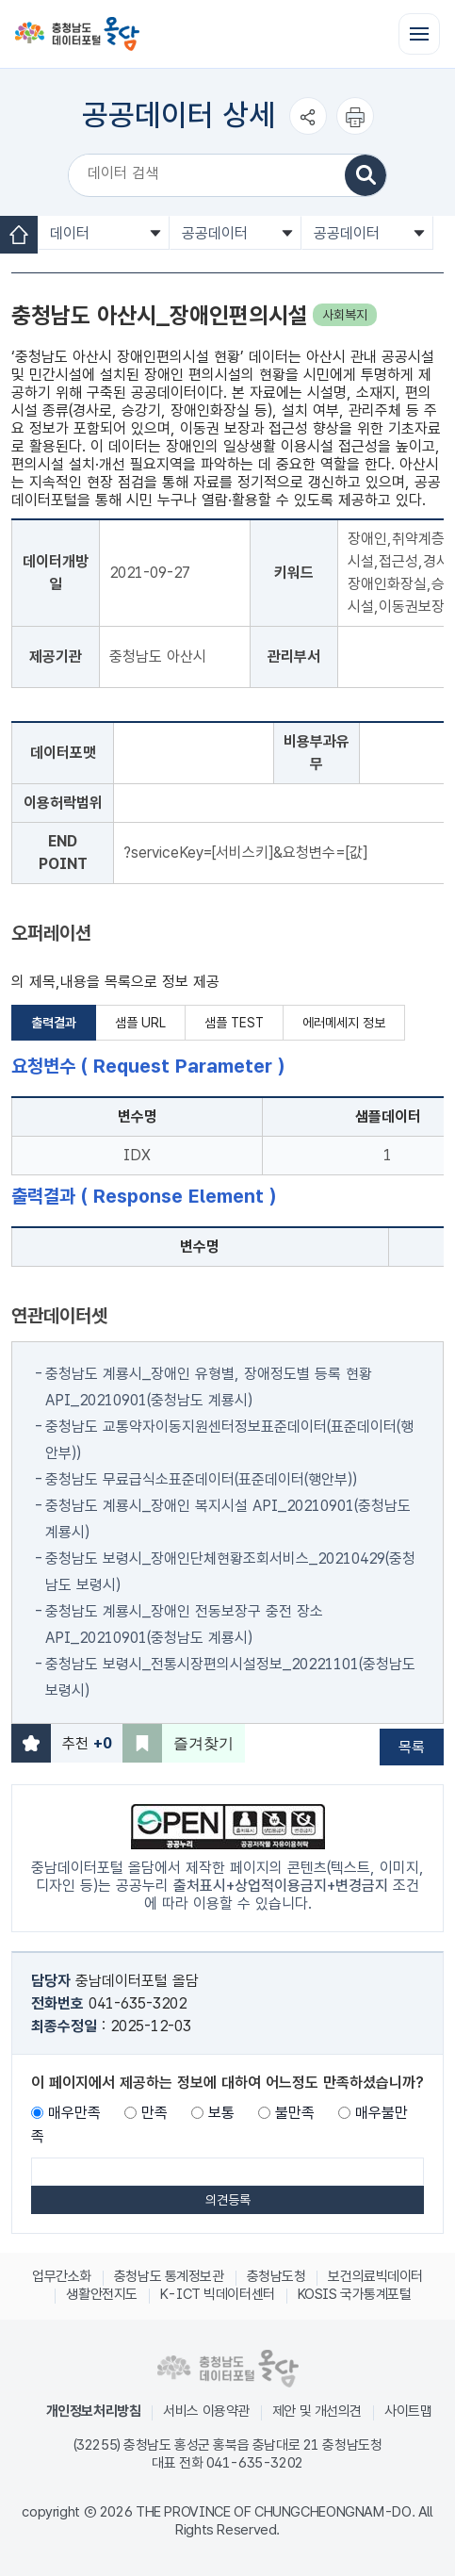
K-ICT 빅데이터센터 (217, 2294)
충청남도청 (276, 2276)
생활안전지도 (101, 2294)
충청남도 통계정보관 (169, 2276)
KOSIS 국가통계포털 (355, 2294)
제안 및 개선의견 (317, 2411)
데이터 (69, 233)
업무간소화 (61, 2276)
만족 (154, 2113)
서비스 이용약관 (206, 2411)
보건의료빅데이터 (375, 2276)
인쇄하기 (355, 134)
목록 (411, 1747)
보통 (221, 2113)
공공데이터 (215, 233)
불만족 (295, 2113)
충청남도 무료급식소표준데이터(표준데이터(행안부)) (201, 1479)
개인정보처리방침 (93, 2411)
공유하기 (308, 134)
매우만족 (74, 2113)
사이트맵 (407, 2411)
